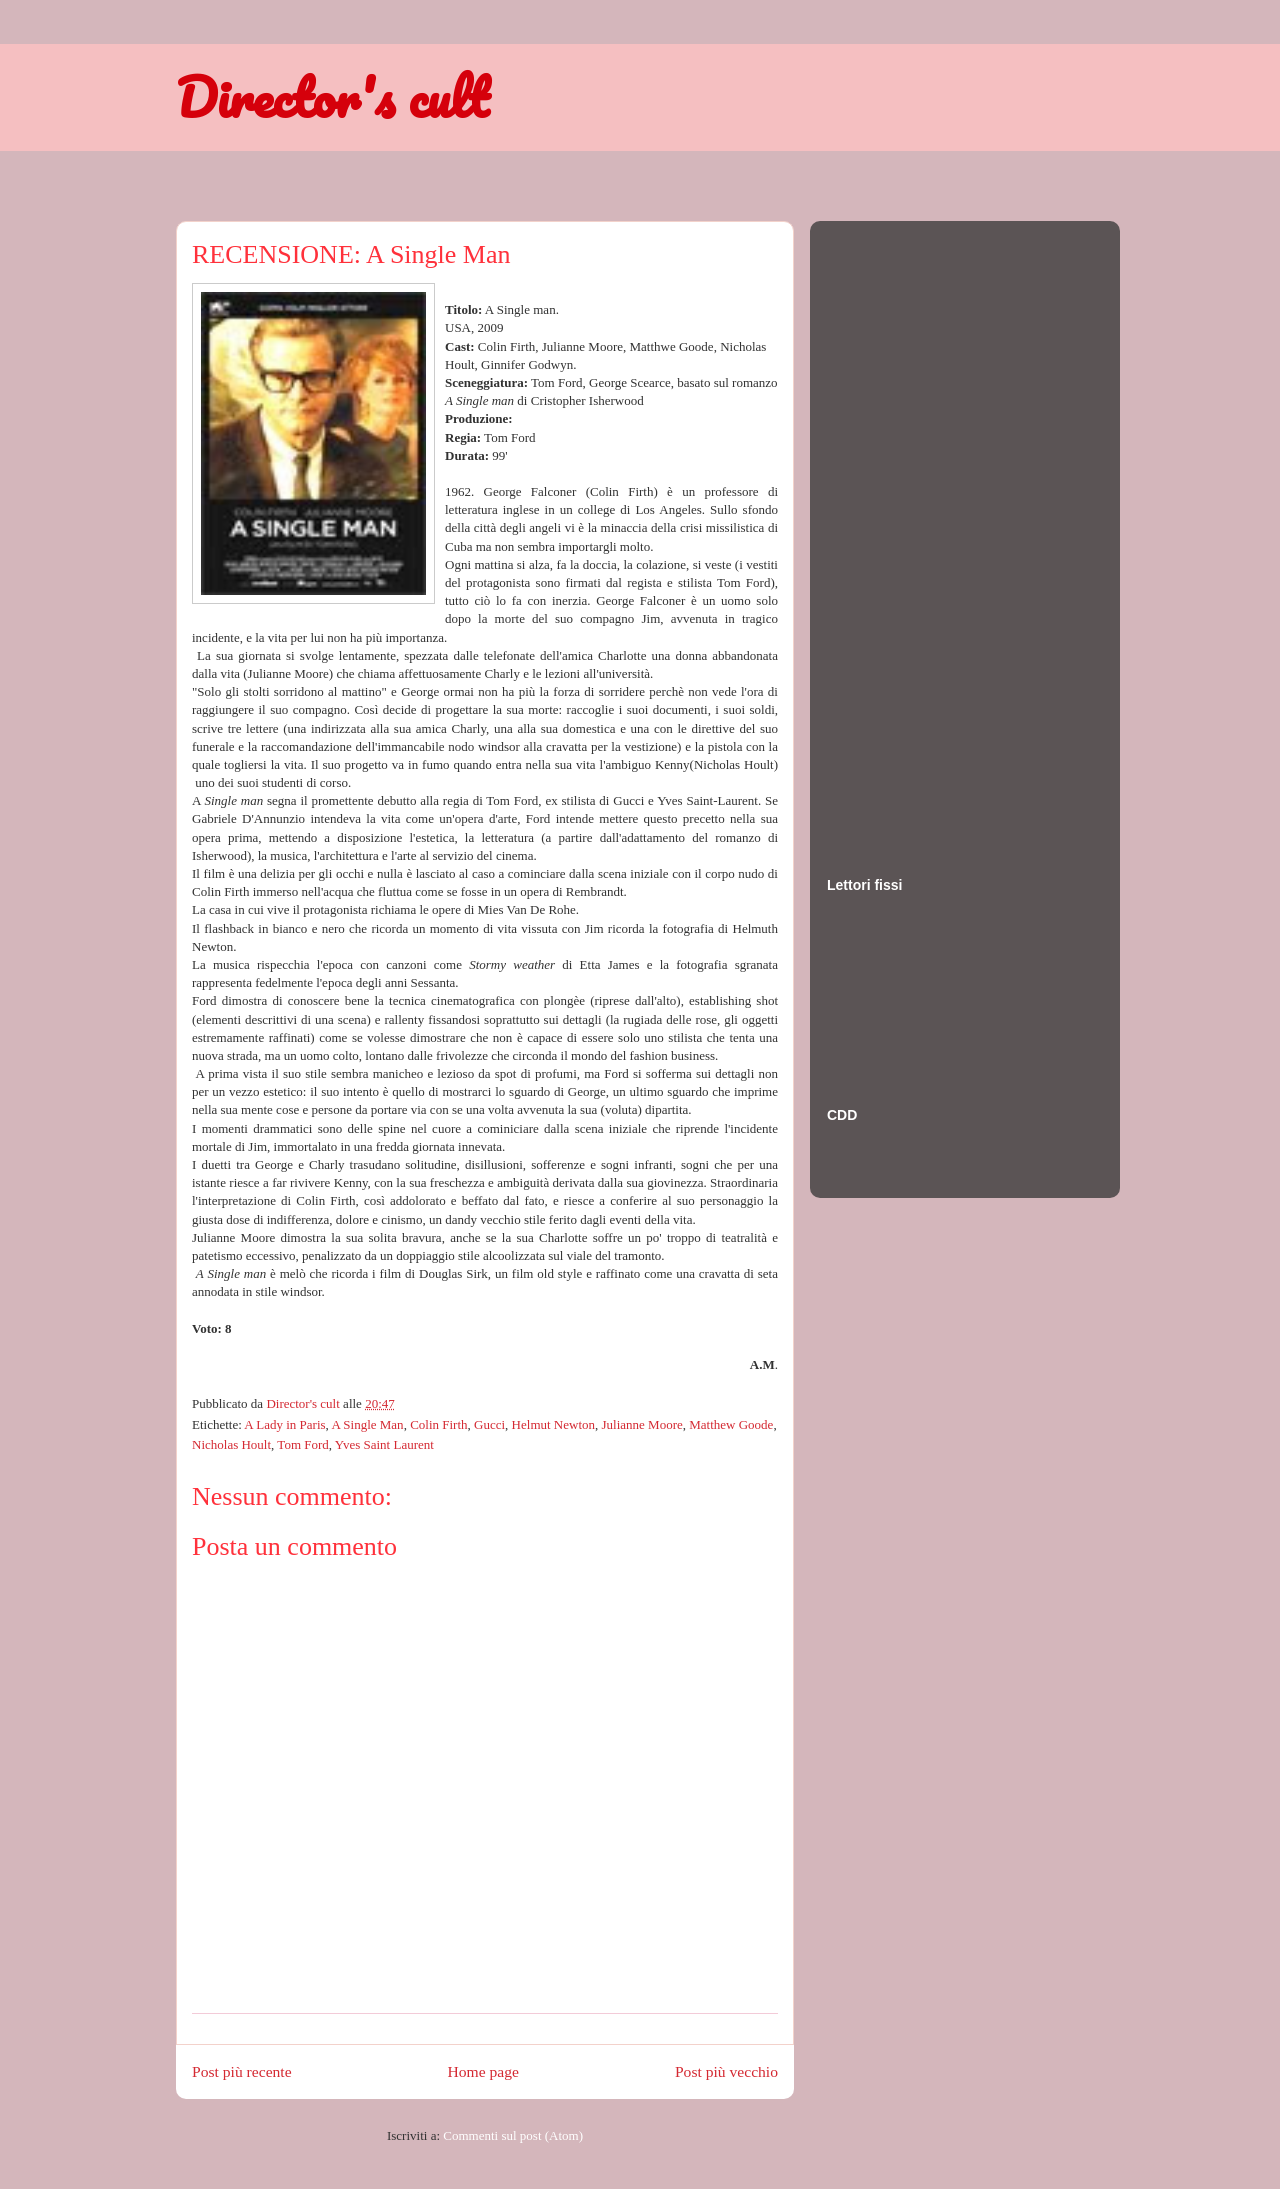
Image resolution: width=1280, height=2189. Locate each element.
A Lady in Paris (284, 1424)
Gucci (489, 1424)
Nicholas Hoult (231, 1444)
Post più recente (242, 2071)
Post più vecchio (726, 2071)
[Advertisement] (907, 529)
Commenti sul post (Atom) (513, 2135)
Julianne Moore (642, 1424)
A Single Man (367, 1424)
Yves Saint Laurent (384, 1444)
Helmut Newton (553, 1424)
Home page (483, 2071)
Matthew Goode (731, 1424)
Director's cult (332, 97)
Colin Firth (438, 1424)
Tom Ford (302, 1444)
